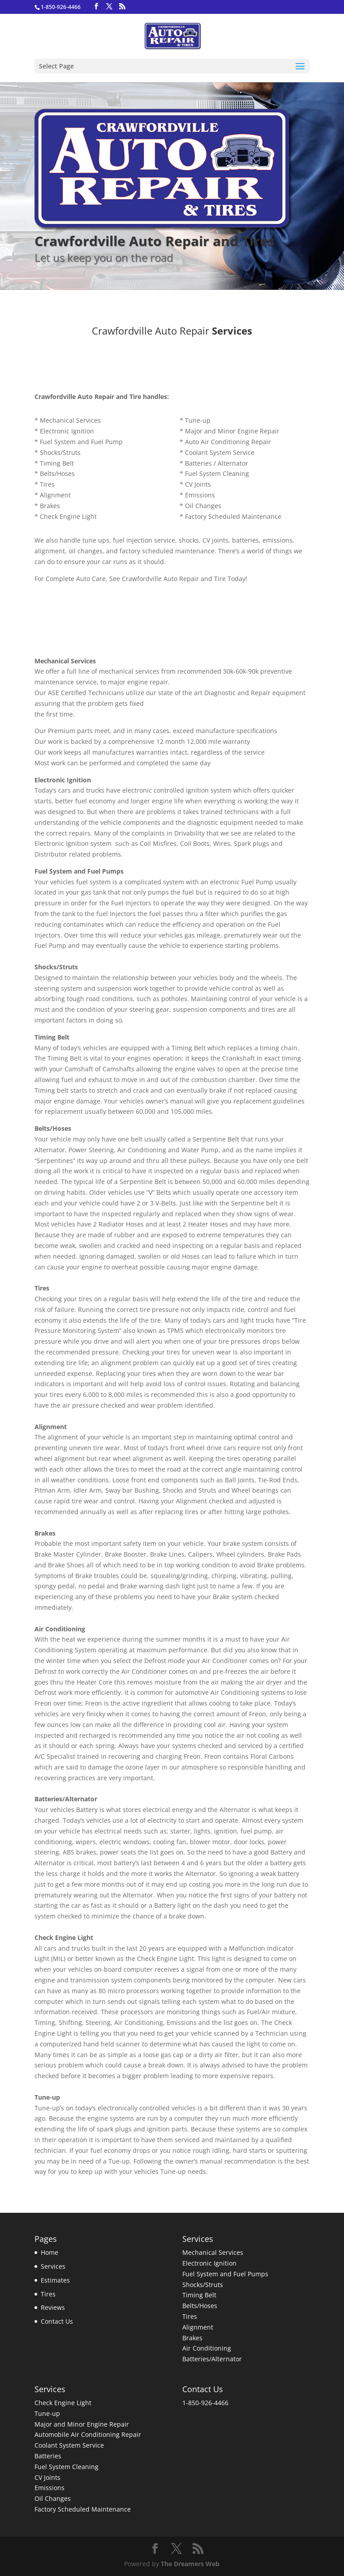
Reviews (53, 2307)
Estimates (55, 2280)
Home (49, 2252)
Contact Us (57, 2321)
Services (53, 2266)
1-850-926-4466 (205, 2402)
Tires (48, 2294)
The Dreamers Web (190, 2563)
